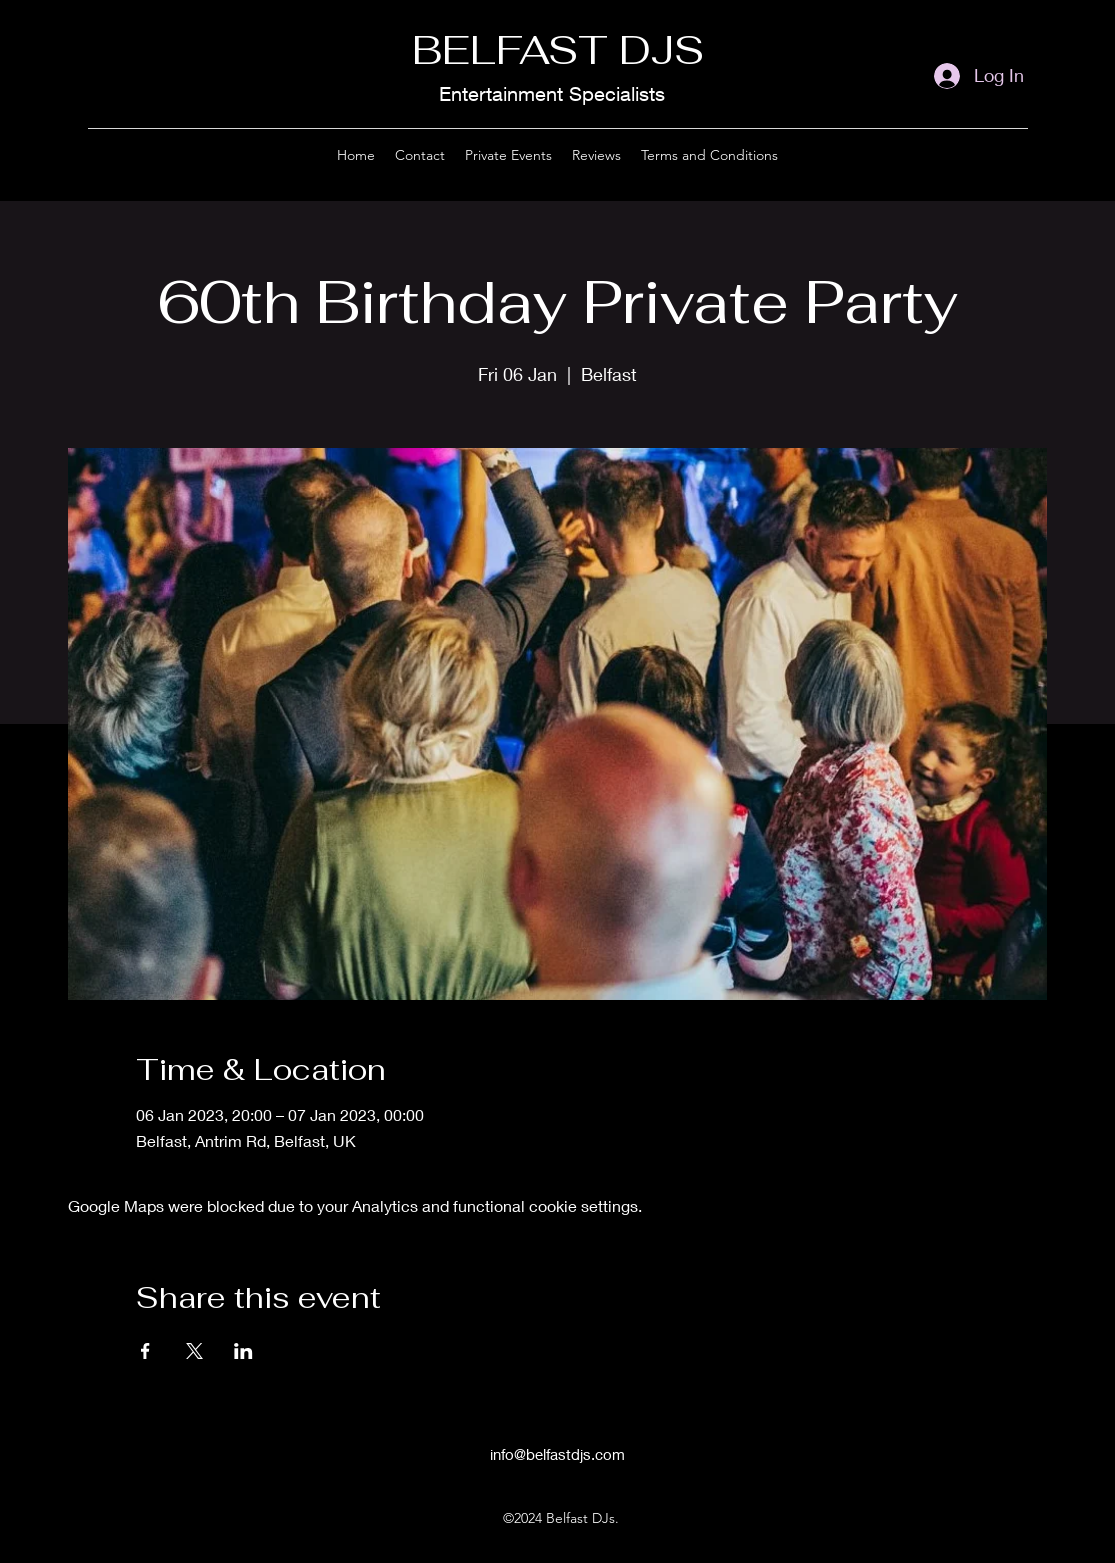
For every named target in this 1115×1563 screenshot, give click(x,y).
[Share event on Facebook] (145, 1351)
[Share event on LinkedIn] (243, 1351)
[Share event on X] (194, 1351)
